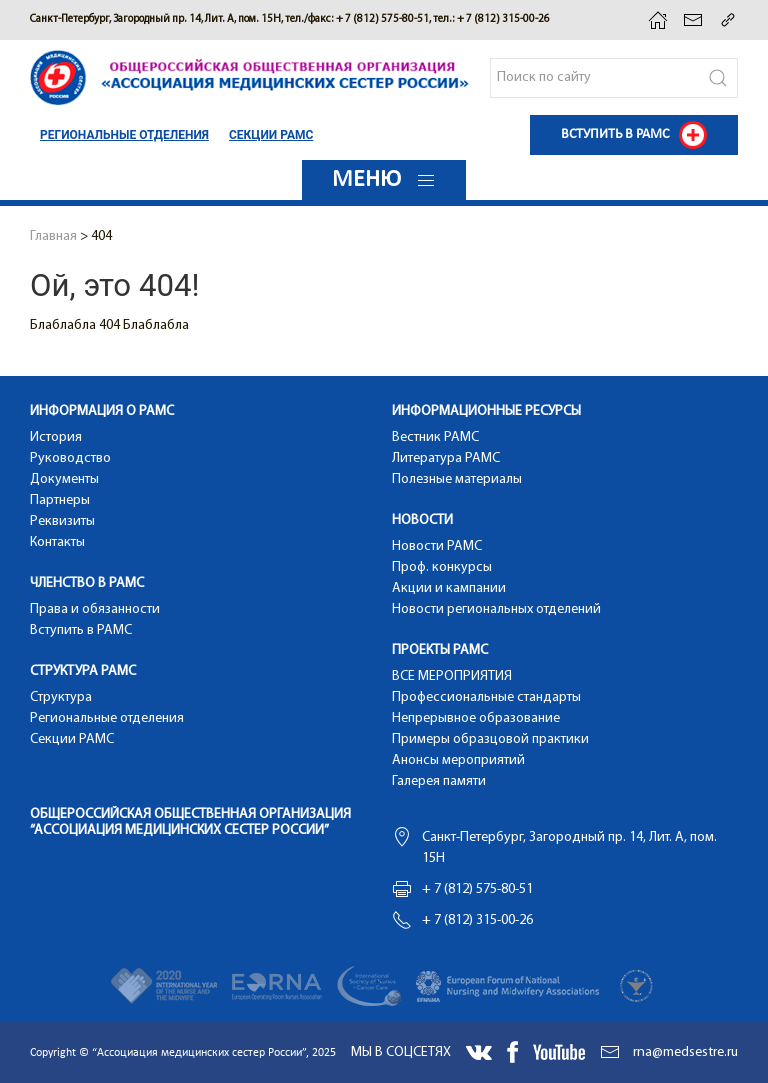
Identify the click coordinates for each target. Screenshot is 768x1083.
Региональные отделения (124, 135)
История (56, 437)
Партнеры (60, 500)
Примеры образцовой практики (490, 739)
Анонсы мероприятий (458, 760)
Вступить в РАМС (81, 630)
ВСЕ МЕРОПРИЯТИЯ (452, 676)
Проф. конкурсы (442, 567)
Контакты (57, 542)
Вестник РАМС (435, 437)
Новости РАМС (437, 546)
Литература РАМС (446, 458)
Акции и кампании (449, 588)
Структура (61, 697)
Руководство (70, 458)
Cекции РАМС (271, 135)
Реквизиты (62, 521)
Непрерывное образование (476, 718)
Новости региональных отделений (496, 609)
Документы (64, 479)
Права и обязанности (95, 609)
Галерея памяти (439, 781)
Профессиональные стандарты (486, 697)
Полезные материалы (457, 479)
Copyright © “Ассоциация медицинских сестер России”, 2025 (183, 1053)
